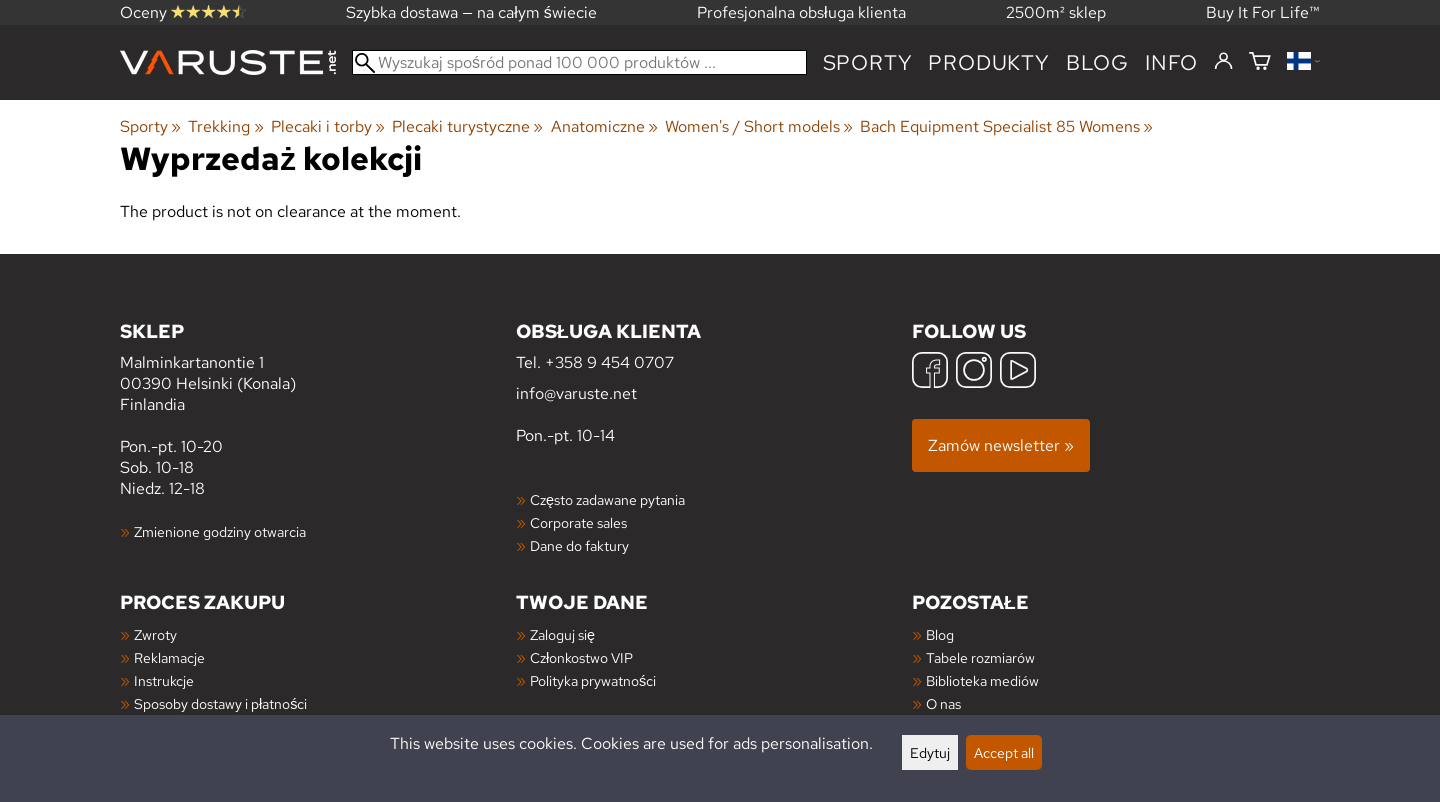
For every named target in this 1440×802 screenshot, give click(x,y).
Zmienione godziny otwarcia (220, 531)
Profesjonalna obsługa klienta (801, 12)
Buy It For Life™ (1263, 12)
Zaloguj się (562, 634)
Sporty (868, 62)
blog (1097, 62)
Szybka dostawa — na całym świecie (471, 12)
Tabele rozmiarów (980, 657)
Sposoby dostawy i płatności (220, 703)
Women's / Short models (759, 126)
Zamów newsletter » (1001, 445)
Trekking (225, 126)
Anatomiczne (604, 126)
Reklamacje (169, 657)
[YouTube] (1018, 372)
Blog (940, 634)
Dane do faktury (579, 545)
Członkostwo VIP (581, 657)
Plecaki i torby (328, 126)
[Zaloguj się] (1223, 62)
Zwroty (155, 634)
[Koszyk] (1260, 62)
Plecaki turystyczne (467, 126)
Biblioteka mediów (982, 680)
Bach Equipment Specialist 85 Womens (1006, 126)
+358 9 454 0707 (609, 362)
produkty (988, 62)
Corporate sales (578, 522)
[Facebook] (930, 372)
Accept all (1004, 752)
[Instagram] (974, 372)
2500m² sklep (1056, 12)
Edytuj (930, 752)
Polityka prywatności (593, 680)
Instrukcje (164, 680)
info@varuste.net (576, 393)
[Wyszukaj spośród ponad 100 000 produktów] (579, 62)
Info (1171, 62)
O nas (943, 703)
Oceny (183, 12)
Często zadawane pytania (607, 499)
